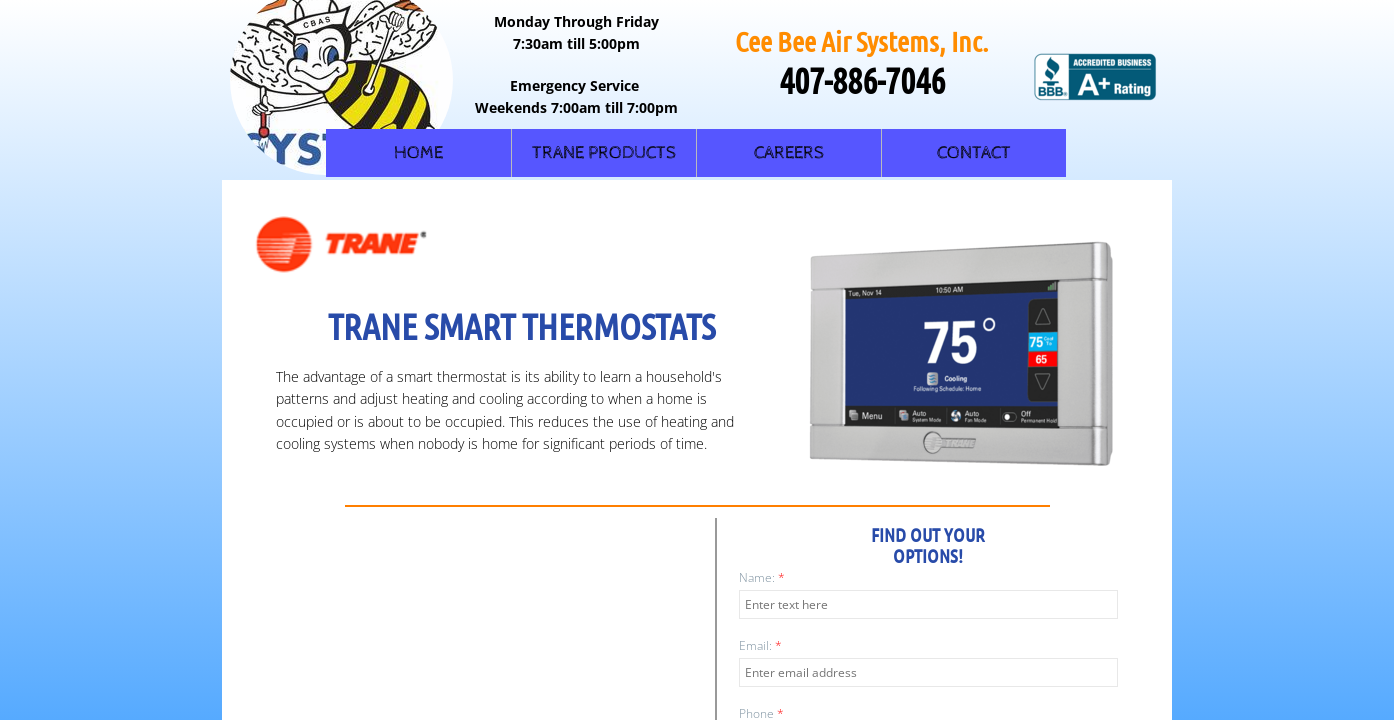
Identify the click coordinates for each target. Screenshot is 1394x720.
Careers (789, 152)
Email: (760, 645)
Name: (762, 577)
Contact (974, 152)
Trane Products (604, 152)
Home (418, 152)
